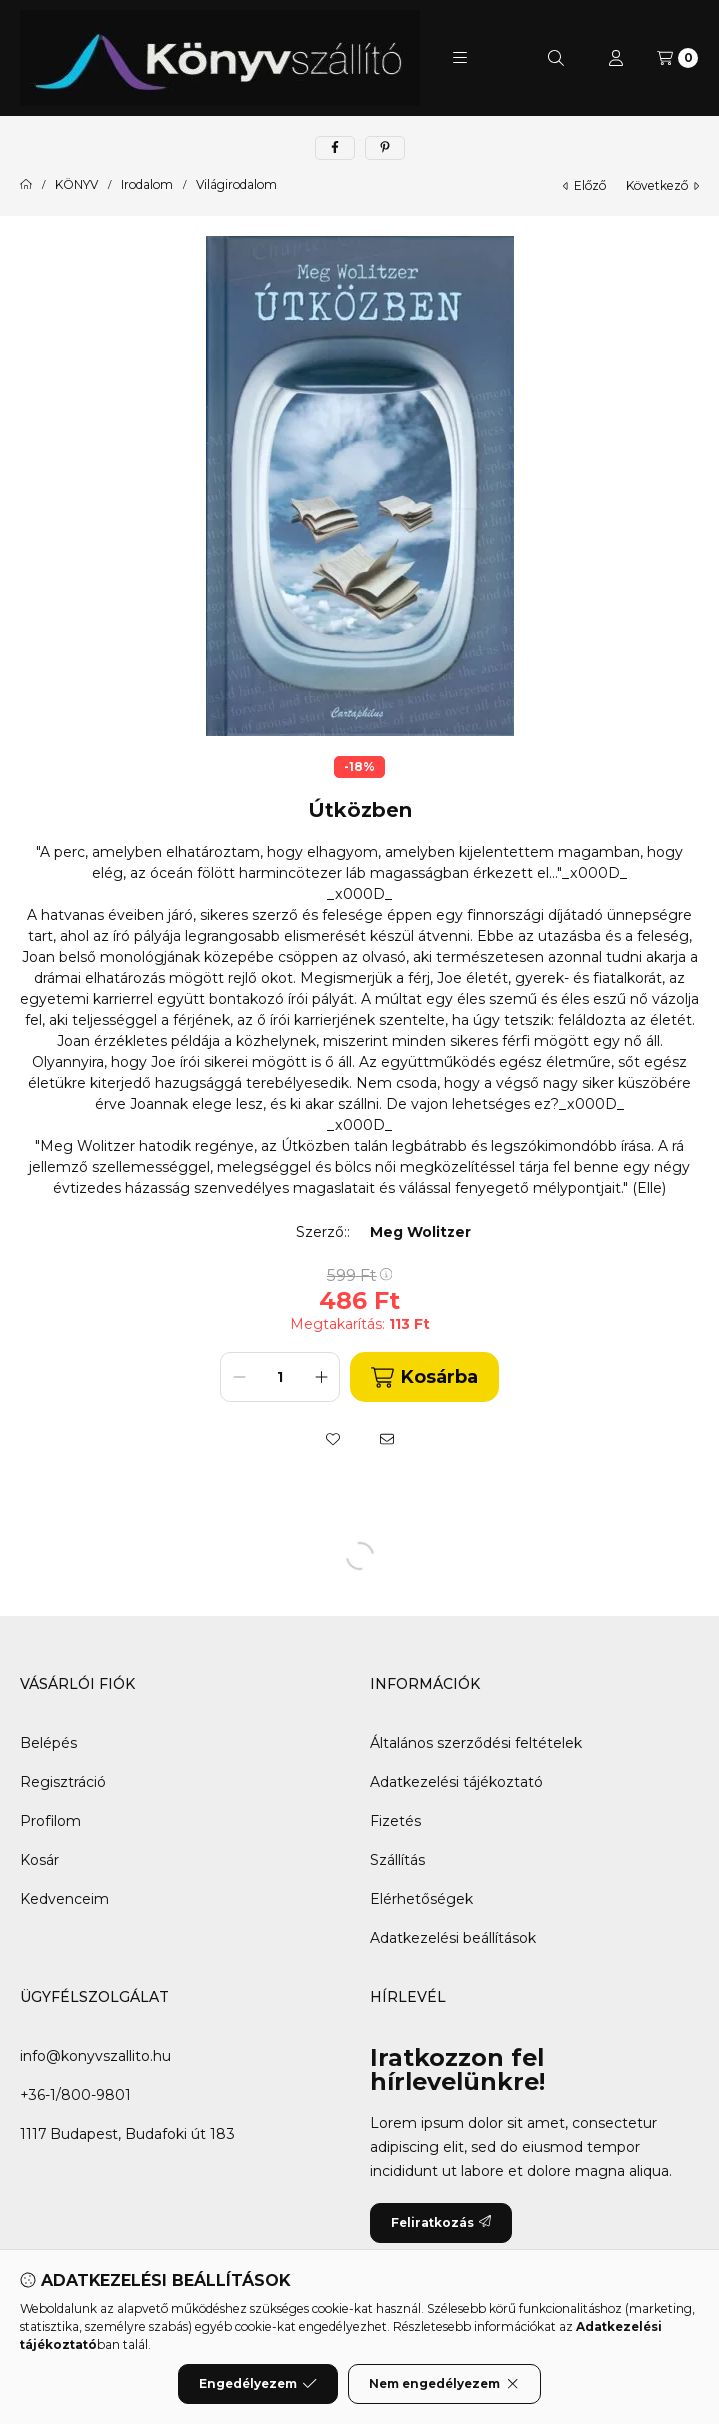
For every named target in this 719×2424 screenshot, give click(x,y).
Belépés (48, 1743)
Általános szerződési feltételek (476, 1743)
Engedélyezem (258, 2384)
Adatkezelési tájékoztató (456, 1782)
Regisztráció (63, 1782)
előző (584, 185)
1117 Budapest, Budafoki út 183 (127, 2134)
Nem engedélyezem (444, 2384)
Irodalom (147, 185)
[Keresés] (556, 58)
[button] (460, 58)
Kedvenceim (64, 1899)
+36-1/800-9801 (75, 2095)
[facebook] (335, 148)
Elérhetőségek (421, 1899)
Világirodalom (236, 185)
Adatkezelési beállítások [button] (453, 1938)
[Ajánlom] (387, 1439)
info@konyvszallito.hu (95, 2056)
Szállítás (397, 1860)
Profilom (50, 1821)
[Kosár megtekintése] (677, 58)
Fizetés (395, 1821)
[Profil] (616, 58)
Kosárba (424, 1377)
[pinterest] (385, 148)
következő (662, 185)
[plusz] (321, 1377)
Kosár (39, 1860)
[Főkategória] (26, 185)
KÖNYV (76, 185)
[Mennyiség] (280, 1377)
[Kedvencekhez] (333, 1439)
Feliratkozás (441, 2222)
